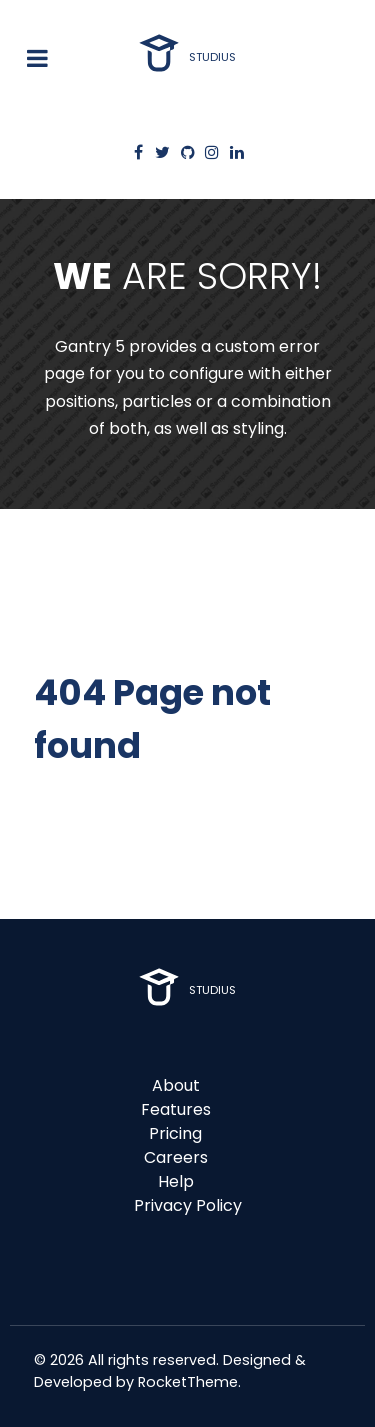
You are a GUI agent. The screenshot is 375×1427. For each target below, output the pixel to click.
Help (176, 1181)
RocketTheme (188, 1382)
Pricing (175, 1133)
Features (176, 1109)
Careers (176, 1157)
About (176, 1085)
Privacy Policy (188, 1205)
